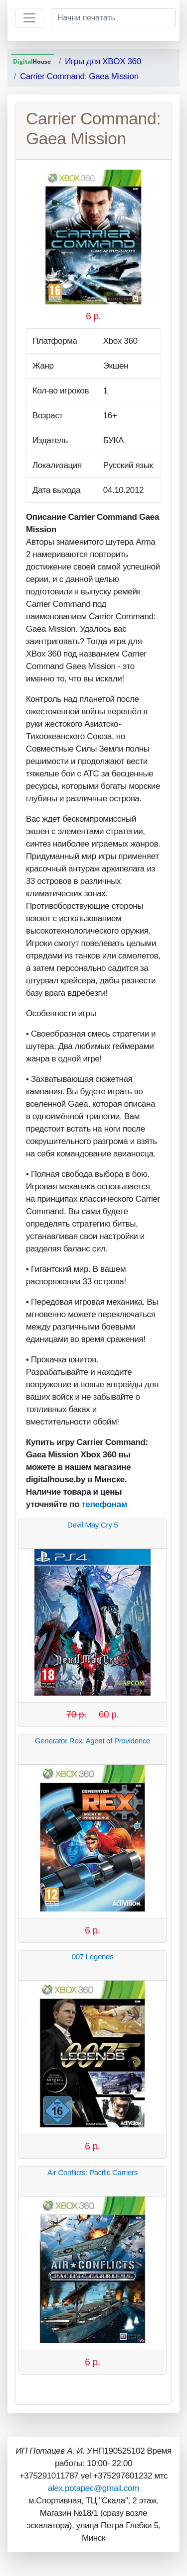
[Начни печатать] (113, 17)
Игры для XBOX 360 (103, 61)
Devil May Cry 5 (92, 1525)
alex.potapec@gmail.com (93, 2488)
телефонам (104, 1504)
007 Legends (93, 1956)
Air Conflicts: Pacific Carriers (92, 2172)
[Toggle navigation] (29, 18)
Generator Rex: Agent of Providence (92, 1740)
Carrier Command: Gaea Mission (79, 76)
